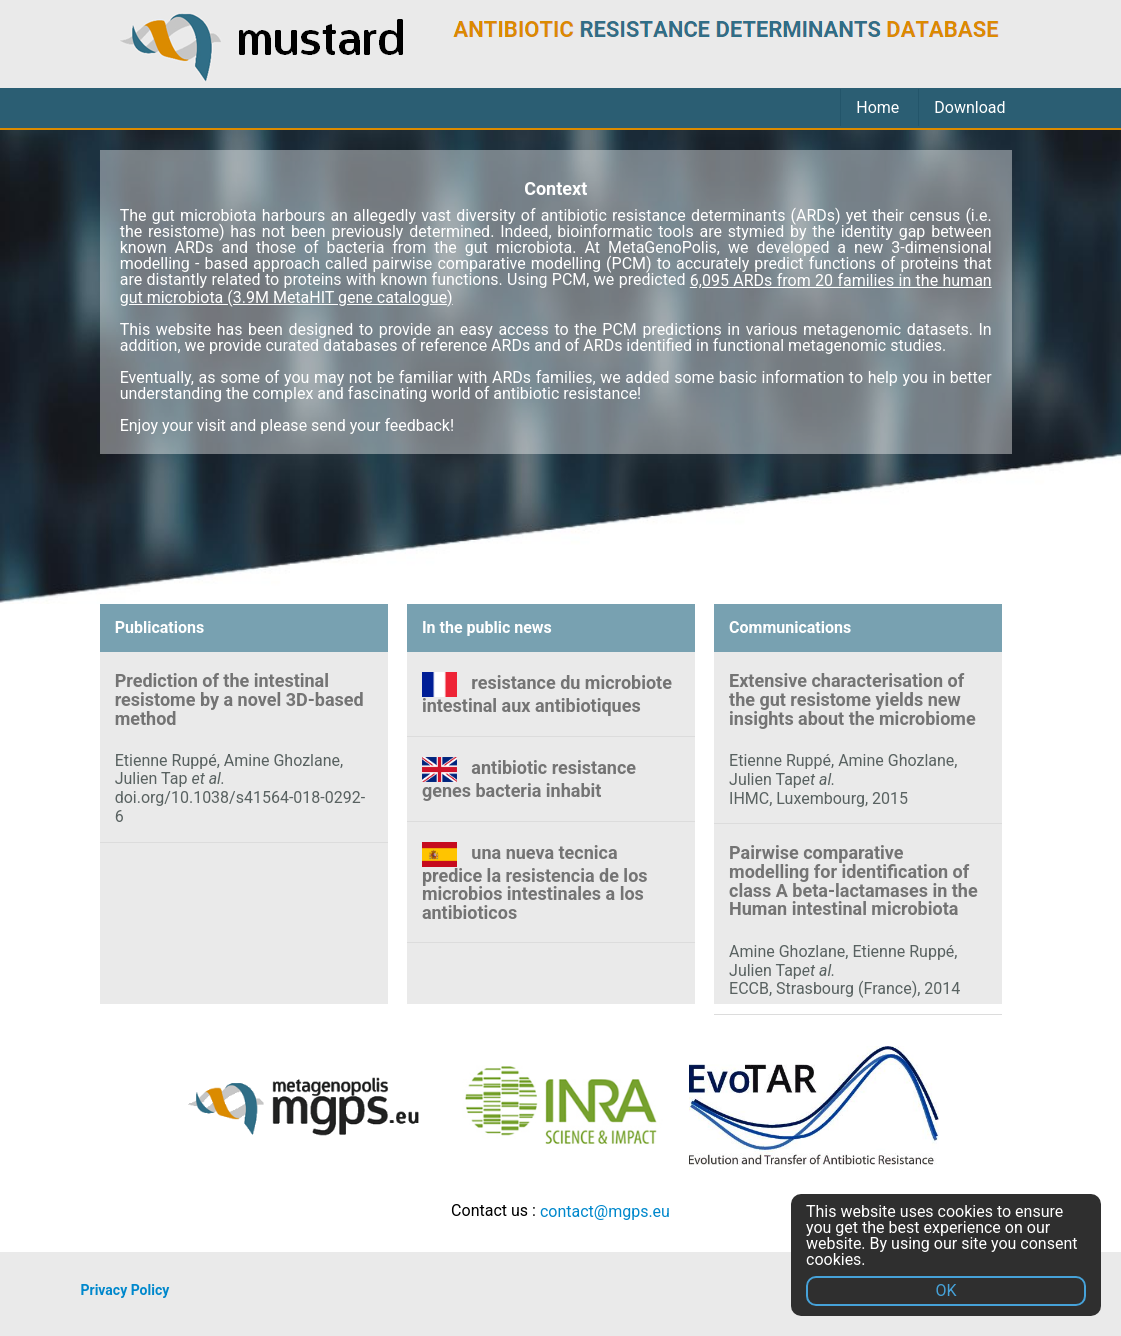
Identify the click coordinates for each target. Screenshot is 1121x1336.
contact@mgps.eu (605, 1211)
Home (877, 107)
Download (969, 107)
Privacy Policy (125, 1290)
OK (945, 1290)
